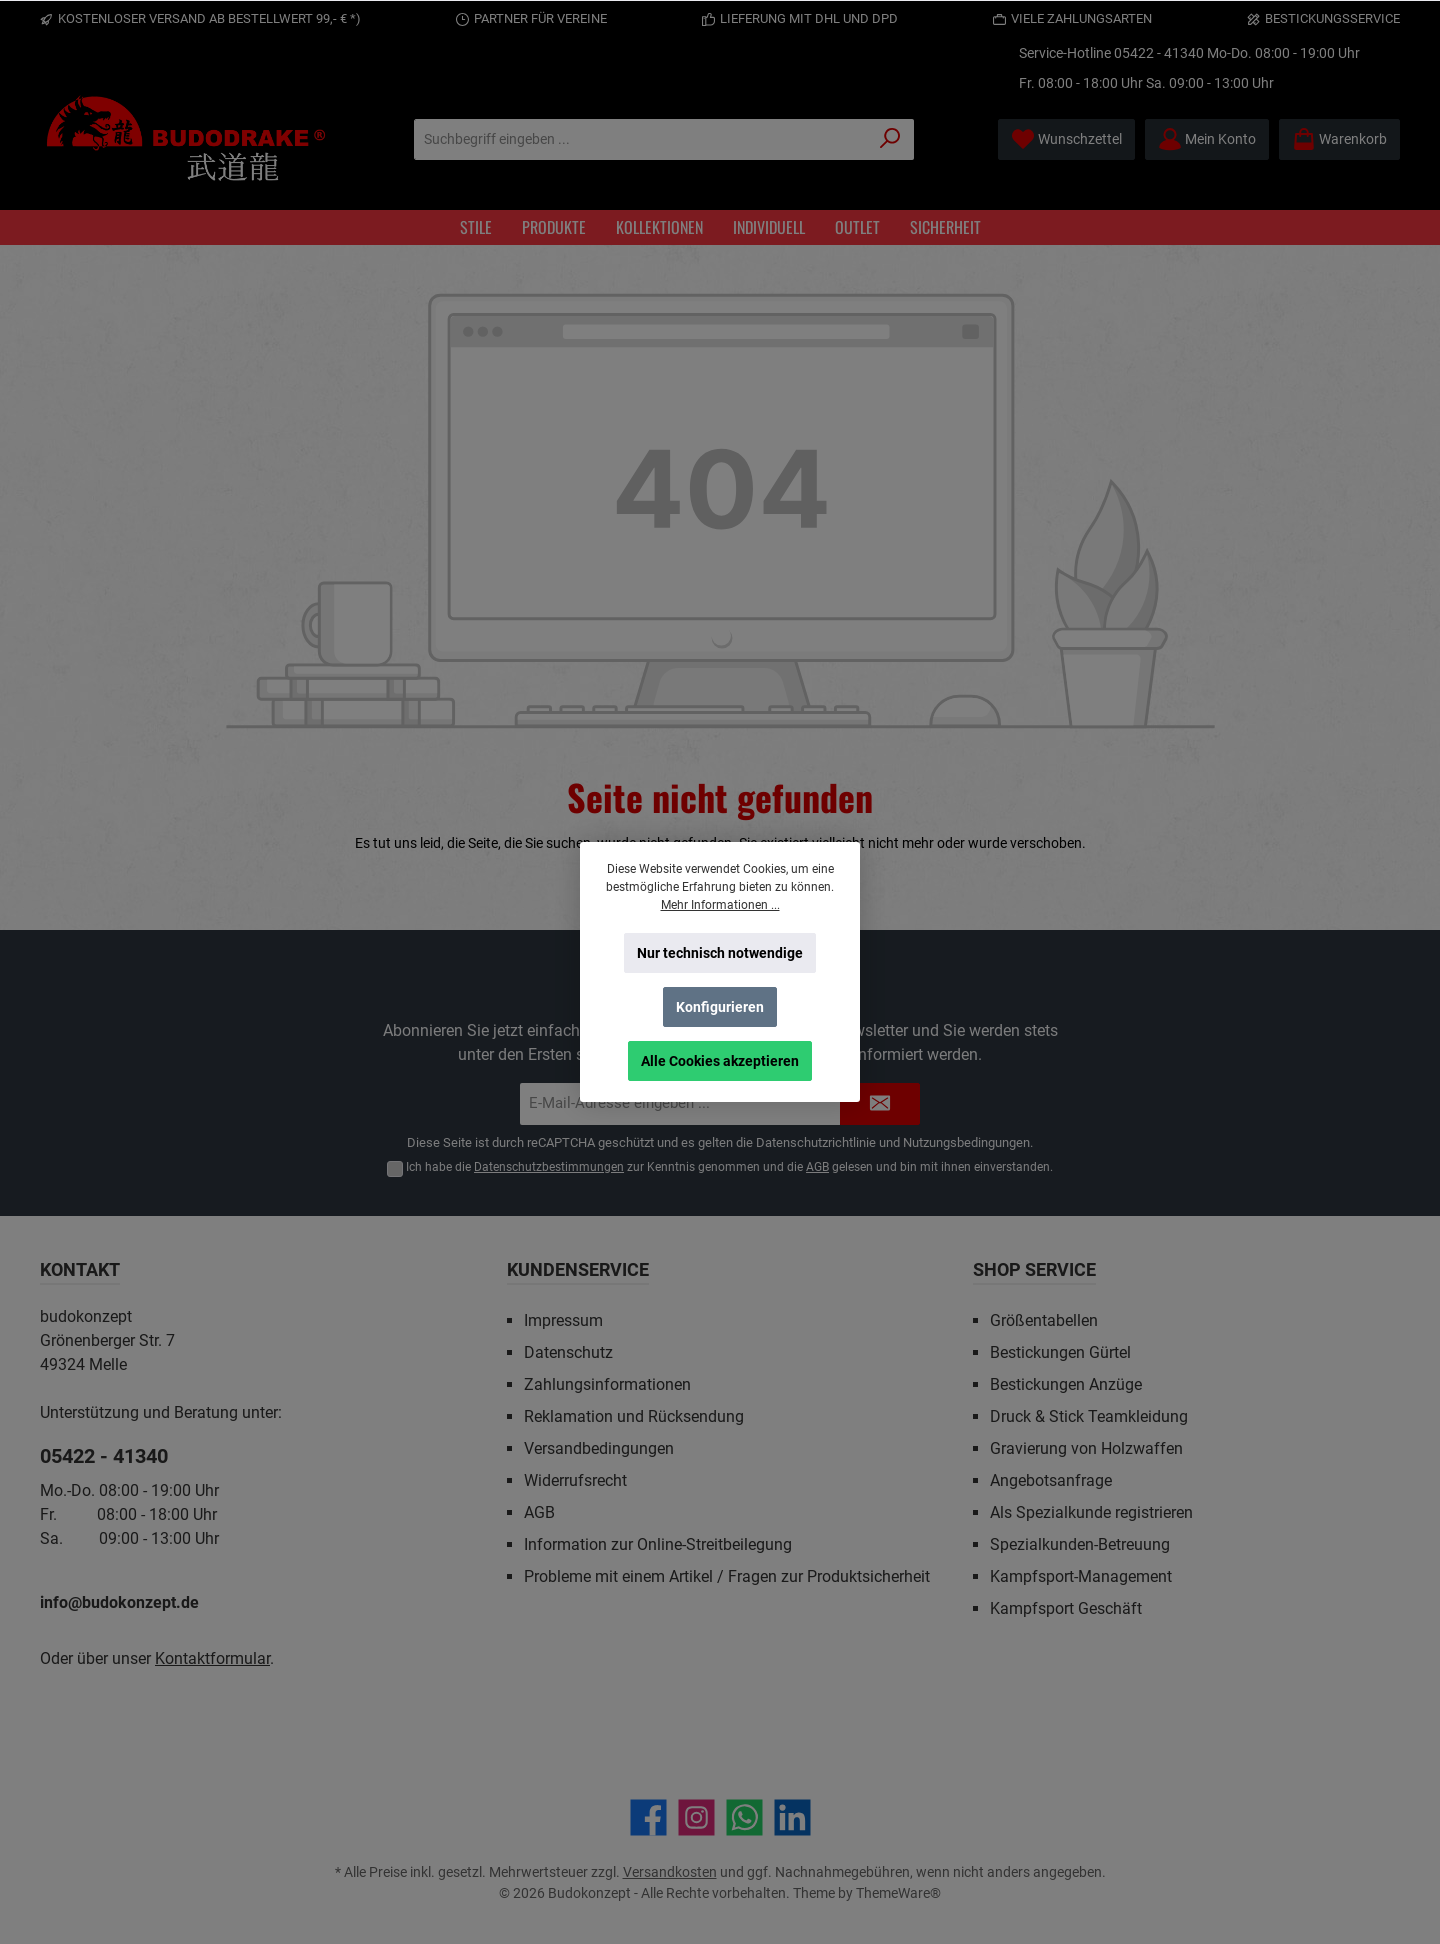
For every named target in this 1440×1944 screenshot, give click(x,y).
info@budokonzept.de (119, 1602)
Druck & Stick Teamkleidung (1089, 1416)
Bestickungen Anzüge (1066, 1384)
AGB (817, 1167)
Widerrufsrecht (575, 1480)
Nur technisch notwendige (720, 953)
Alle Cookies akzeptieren (720, 1061)
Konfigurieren (720, 1007)
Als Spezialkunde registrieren (1091, 1512)
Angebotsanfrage (1051, 1480)
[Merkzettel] (1066, 139)
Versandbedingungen (599, 1448)
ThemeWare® (898, 1893)
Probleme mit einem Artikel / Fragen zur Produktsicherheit (727, 1576)
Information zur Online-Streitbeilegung (658, 1544)
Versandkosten (670, 1872)
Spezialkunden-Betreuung (1080, 1544)
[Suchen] (890, 139)
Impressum (563, 1320)
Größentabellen (1044, 1320)
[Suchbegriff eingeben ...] (641, 139)
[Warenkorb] (1339, 139)
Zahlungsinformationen (607, 1384)
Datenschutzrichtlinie (816, 1142)
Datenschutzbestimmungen (549, 1167)
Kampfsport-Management (1081, 1576)
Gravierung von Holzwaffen (1086, 1448)
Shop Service (1034, 1269)
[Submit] (880, 1104)
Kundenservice (578, 1269)
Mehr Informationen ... (720, 905)
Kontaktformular (212, 1658)
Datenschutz (568, 1352)
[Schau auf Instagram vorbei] (696, 1817)
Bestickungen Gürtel (1060, 1352)
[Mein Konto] (1207, 139)
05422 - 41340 (1159, 53)
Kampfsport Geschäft (1066, 1608)
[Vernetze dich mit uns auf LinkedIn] (792, 1817)
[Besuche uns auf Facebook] (648, 1817)
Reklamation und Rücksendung (634, 1416)
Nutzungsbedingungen (966, 1142)
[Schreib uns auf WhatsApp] (744, 1817)
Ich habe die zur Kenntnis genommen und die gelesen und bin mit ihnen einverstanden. (729, 1167)
